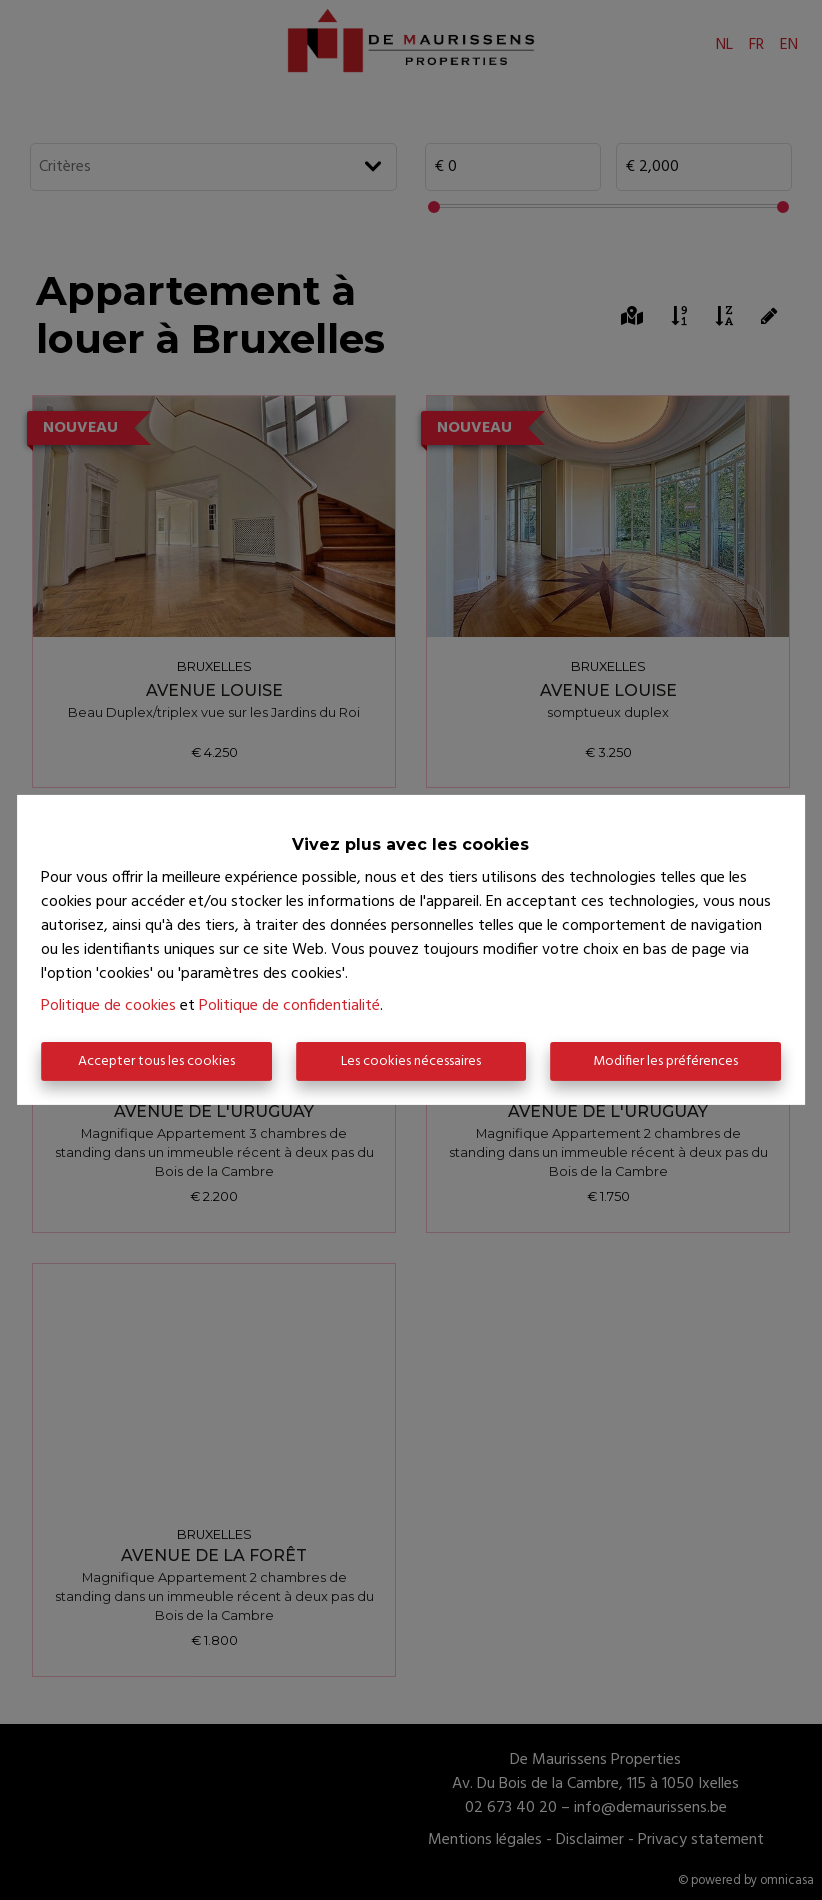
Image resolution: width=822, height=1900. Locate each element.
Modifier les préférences (665, 1061)
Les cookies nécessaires (411, 1061)
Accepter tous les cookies (156, 1061)
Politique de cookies (108, 1006)
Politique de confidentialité (289, 1006)
